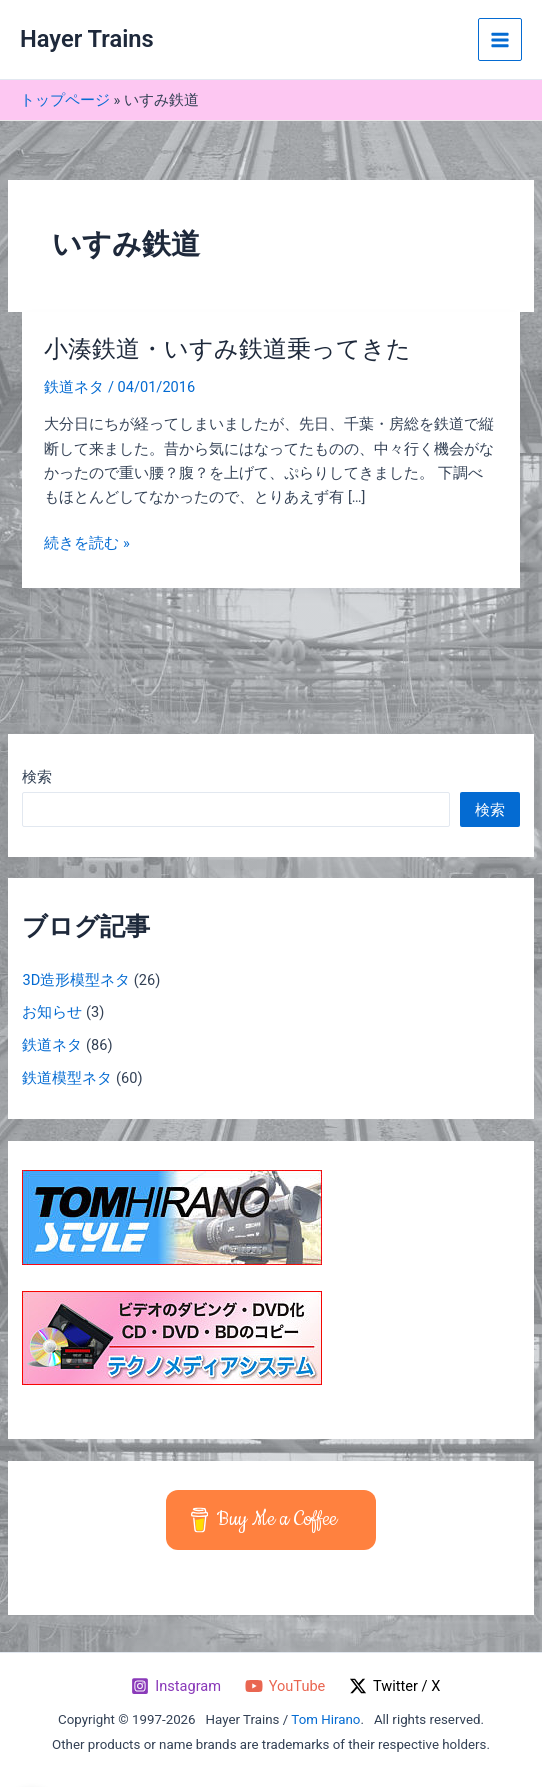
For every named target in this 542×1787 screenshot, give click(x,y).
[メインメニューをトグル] (500, 40)
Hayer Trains (87, 39)
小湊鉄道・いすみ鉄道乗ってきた (227, 349)
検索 (37, 777)
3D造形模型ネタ (76, 980)
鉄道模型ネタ (67, 1078)
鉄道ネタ (74, 387)
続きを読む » (86, 543)
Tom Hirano (325, 1719)
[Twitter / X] (394, 1686)
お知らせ (52, 1012)
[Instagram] (175, 1686)
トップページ (65, 100)
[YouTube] (285, 1686)
